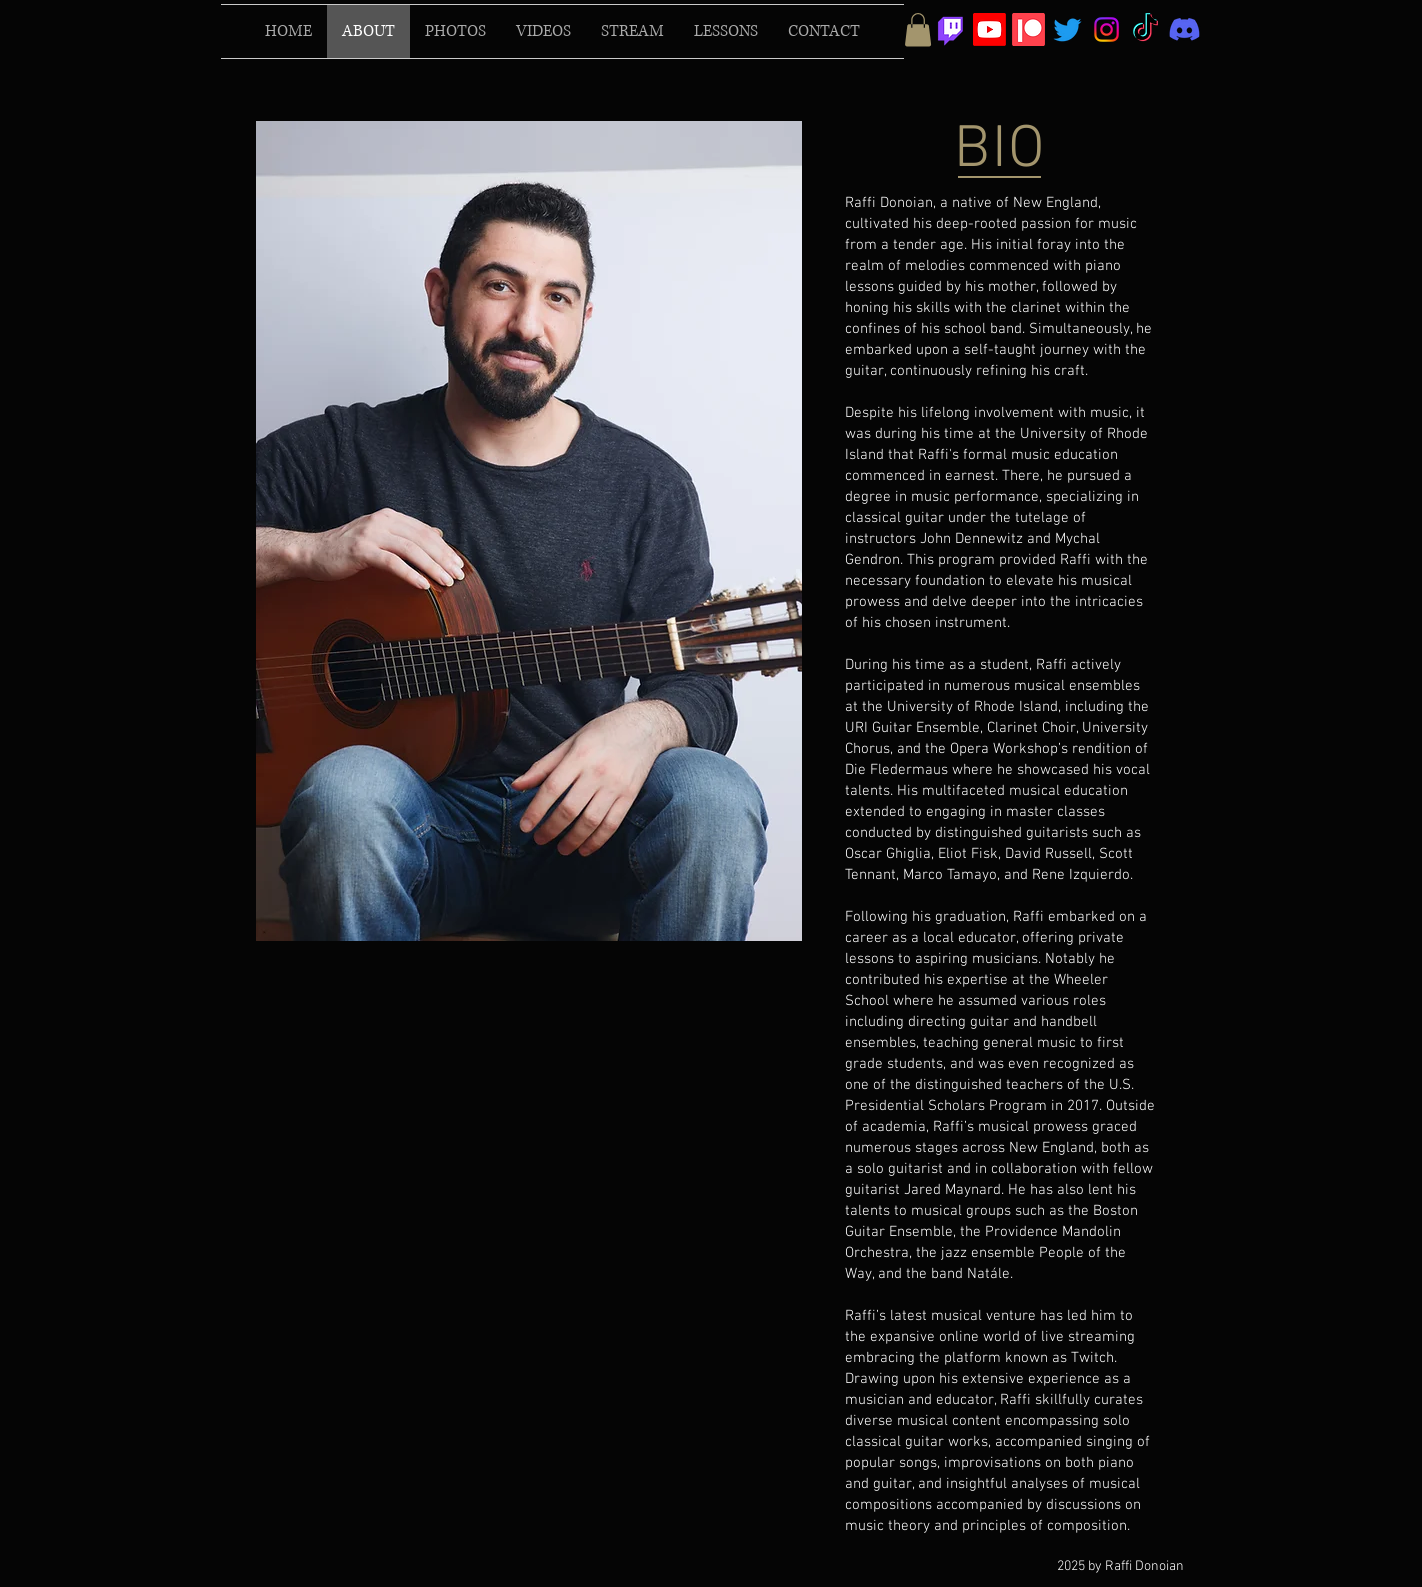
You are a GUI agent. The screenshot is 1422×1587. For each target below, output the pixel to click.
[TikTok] (1145, 29)
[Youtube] (989, 29)
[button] (918, 29)
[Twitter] (1067, 29)
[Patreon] (1028, 29)
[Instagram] (1106, 29)
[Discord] (1184, 29)
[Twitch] (950, 29)
